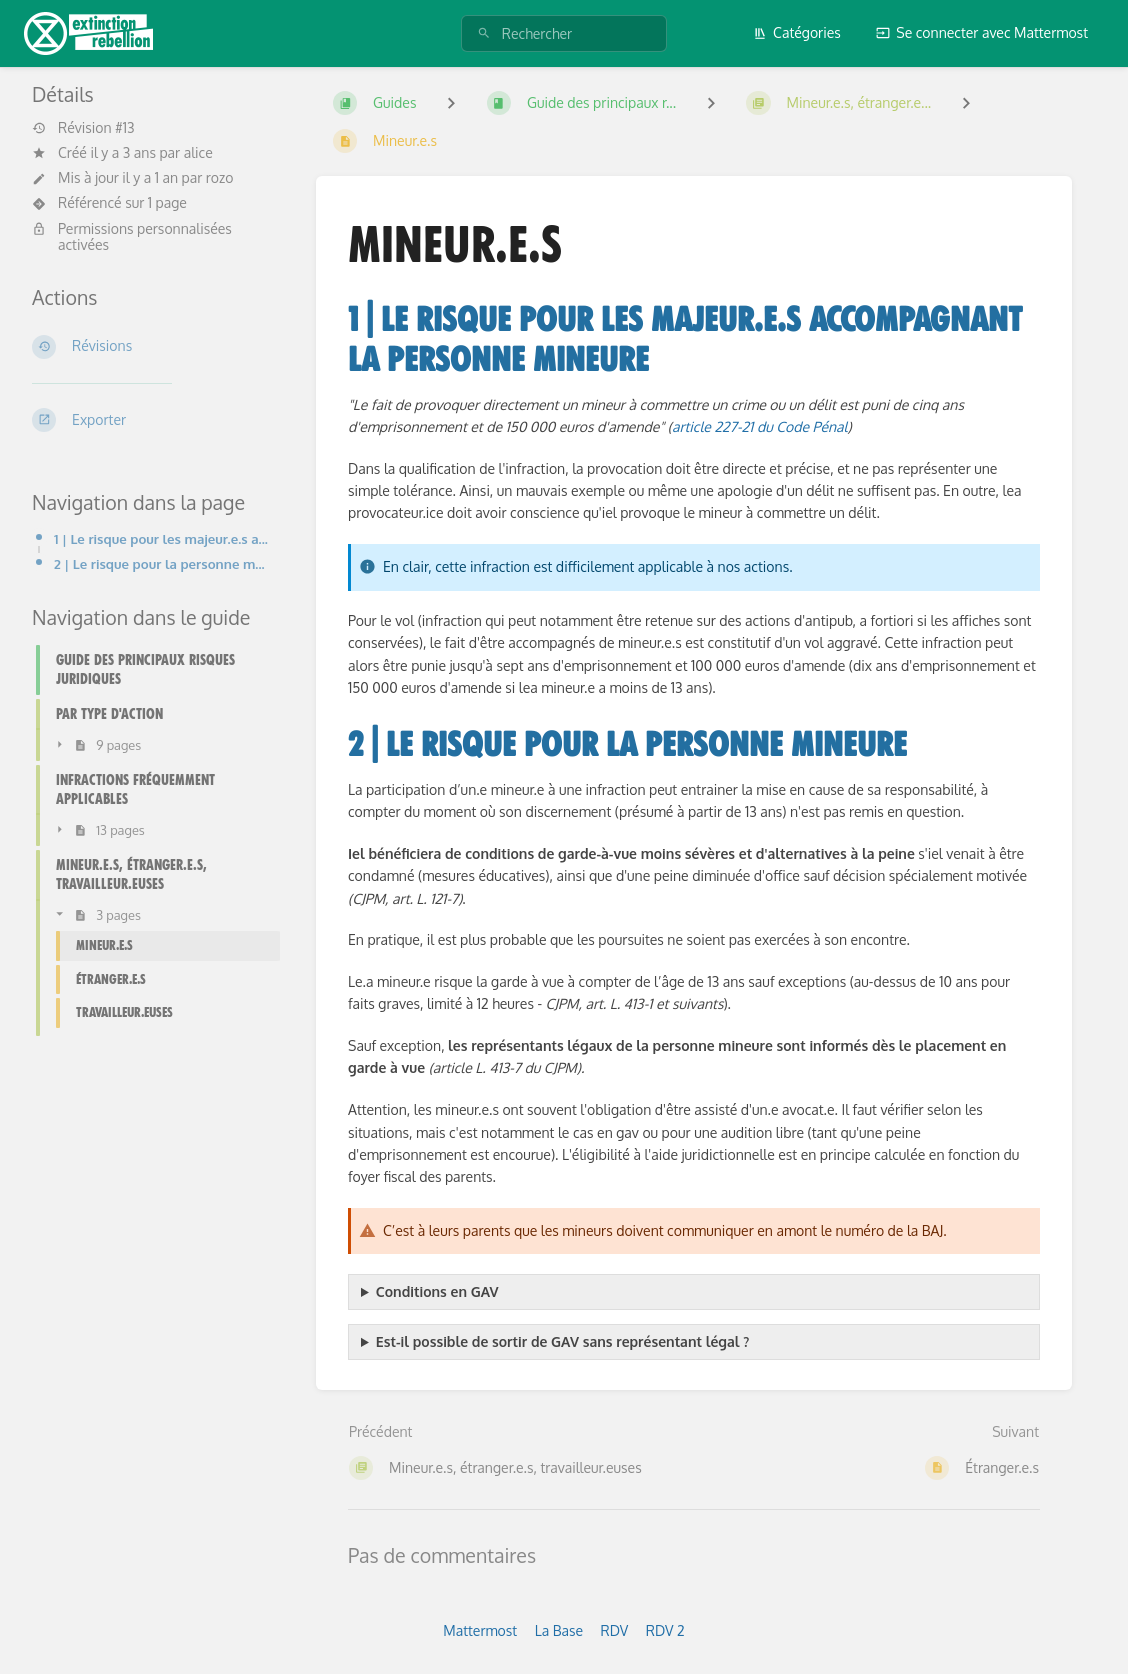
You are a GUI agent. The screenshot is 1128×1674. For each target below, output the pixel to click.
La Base (559, 1630)
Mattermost (480, 1630)
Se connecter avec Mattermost (982, 32)
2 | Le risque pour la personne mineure (161, 563)
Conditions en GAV (437, 1291)
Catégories (797, 32)
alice (198, 152)
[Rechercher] (484, 33)
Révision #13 (83, 128)
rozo (220, 177)
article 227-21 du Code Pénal (760, 426)
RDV (615, 1630)
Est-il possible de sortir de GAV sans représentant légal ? (563, 1341)
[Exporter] (150, 420)
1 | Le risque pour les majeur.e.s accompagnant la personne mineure (161, 538)
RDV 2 (665, 1630)
